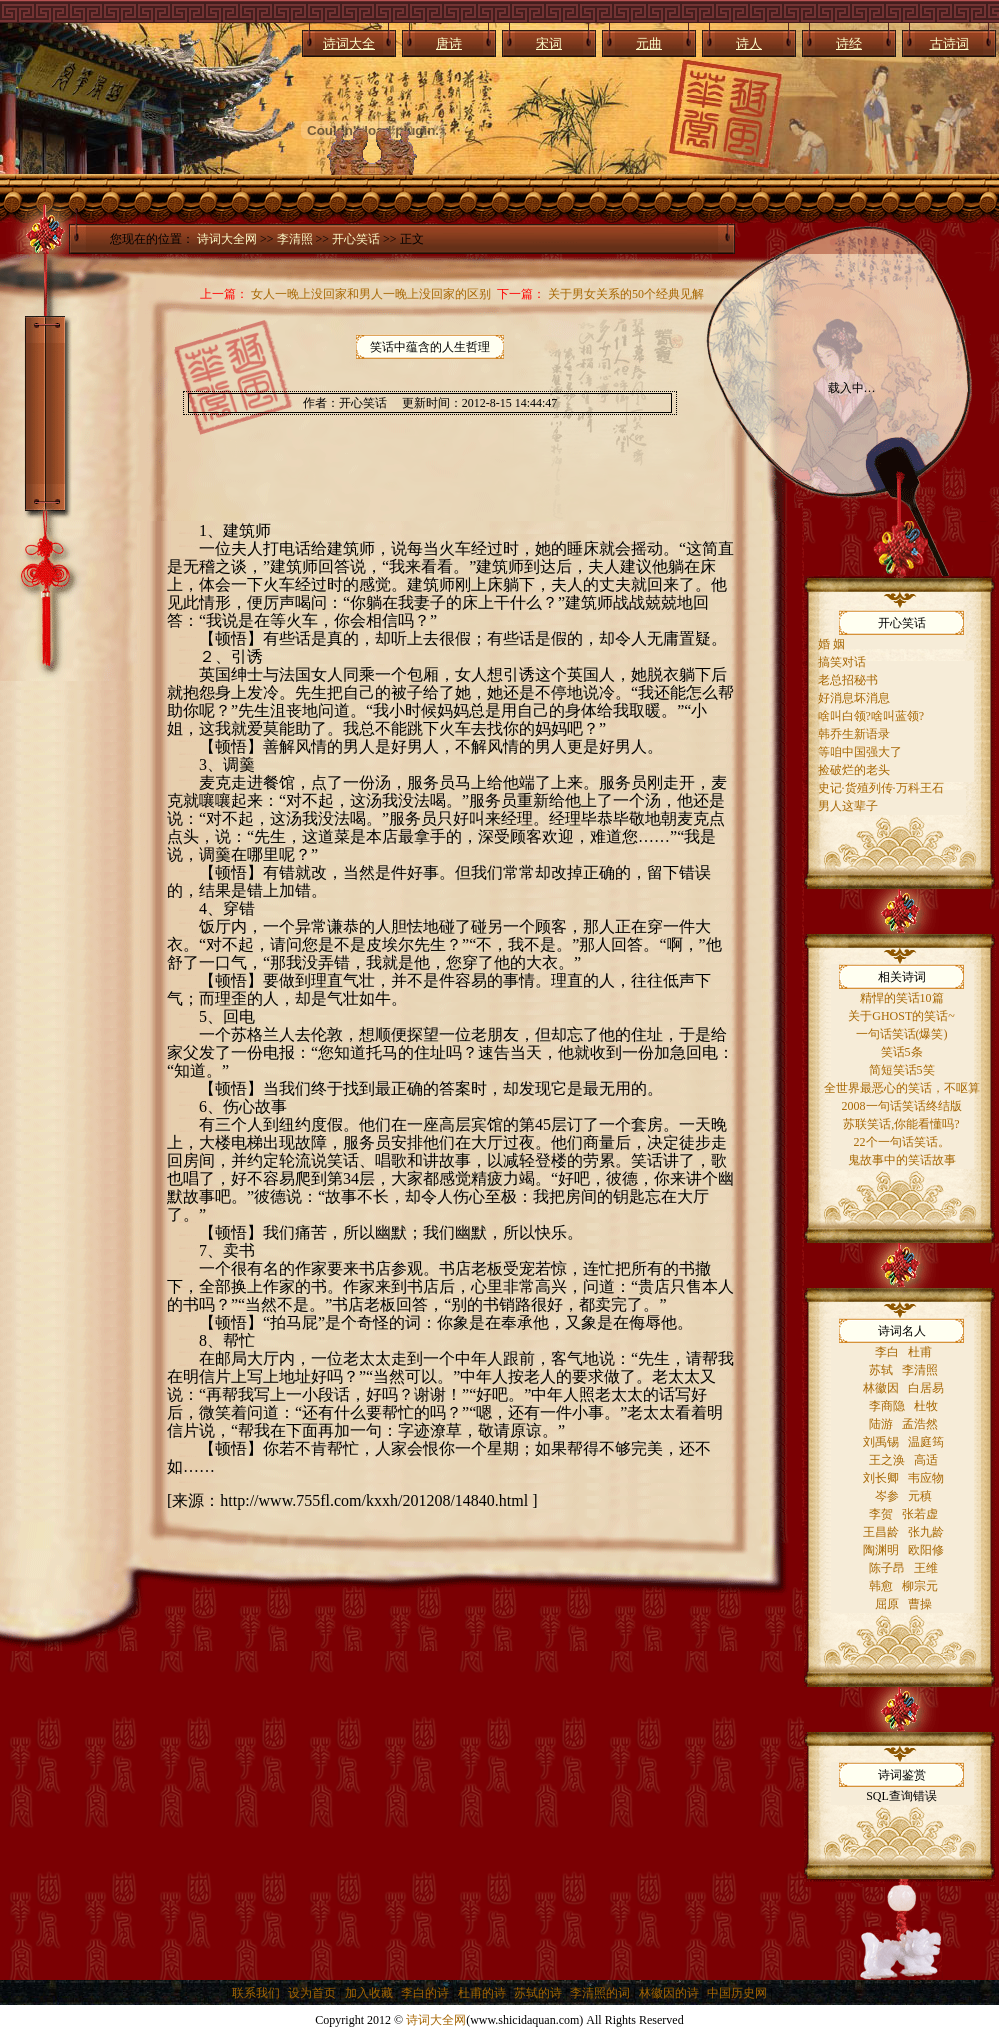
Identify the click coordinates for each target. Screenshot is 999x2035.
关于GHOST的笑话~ (901, 1016)
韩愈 (881, 1586)
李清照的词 (600, 1993)
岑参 (887, 1496)
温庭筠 (926, 1442)
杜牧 (926, 1406)
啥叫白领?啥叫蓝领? (871, 716)
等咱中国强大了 (860, 752)
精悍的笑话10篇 (902, 998)
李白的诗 (425, 1993)
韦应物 (926, 1478)
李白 (887, 1352)
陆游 (881, 1424)
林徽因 (881, 1388)
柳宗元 (920, 1586)
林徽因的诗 (669, 1993)
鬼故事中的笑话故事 (902, 1160)
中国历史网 (737, 1993)
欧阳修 (926, 1550)
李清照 (295, 239)
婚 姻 (831, 644)
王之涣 (887, 1460)
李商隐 (887, 1406)
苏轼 (881, 1370)
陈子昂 (887, 1568)
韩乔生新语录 (854, 734)
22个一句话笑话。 (902, 1142)
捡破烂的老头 (854, 770)
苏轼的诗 (538, 1993)
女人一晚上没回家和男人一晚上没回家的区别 (371, 294)
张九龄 (926, 1532)
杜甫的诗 (482, 1993)
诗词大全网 (227, 239)
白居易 (926, 1388)
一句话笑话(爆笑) (902, 1034)
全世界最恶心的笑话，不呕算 (902, 1088)
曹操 (920, 1604)
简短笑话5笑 (902, 1070)
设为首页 (312, 1993)
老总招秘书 (848, 680)
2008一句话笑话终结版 (902, 1106)
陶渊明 (881, 1550)
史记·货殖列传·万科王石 (881, 788)
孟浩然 (920, 1424)
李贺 (881, 1514)
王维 (926, 1568)
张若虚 (920, 1514)
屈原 (887, 1604)
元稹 (920, 1496)
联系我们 (256, 1993)
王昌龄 (881, 1532)
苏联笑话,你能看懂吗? (901, 1124)
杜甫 (920, 1352)
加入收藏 (369, 1993)
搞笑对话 (842, 662)
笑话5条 (902, 1052)
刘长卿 (881, 1478)
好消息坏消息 (854, 698)
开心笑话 (356, 239)
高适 (926, 1460)
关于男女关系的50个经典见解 (626, 294)
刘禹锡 (881, 1442)
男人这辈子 (848, 806)
